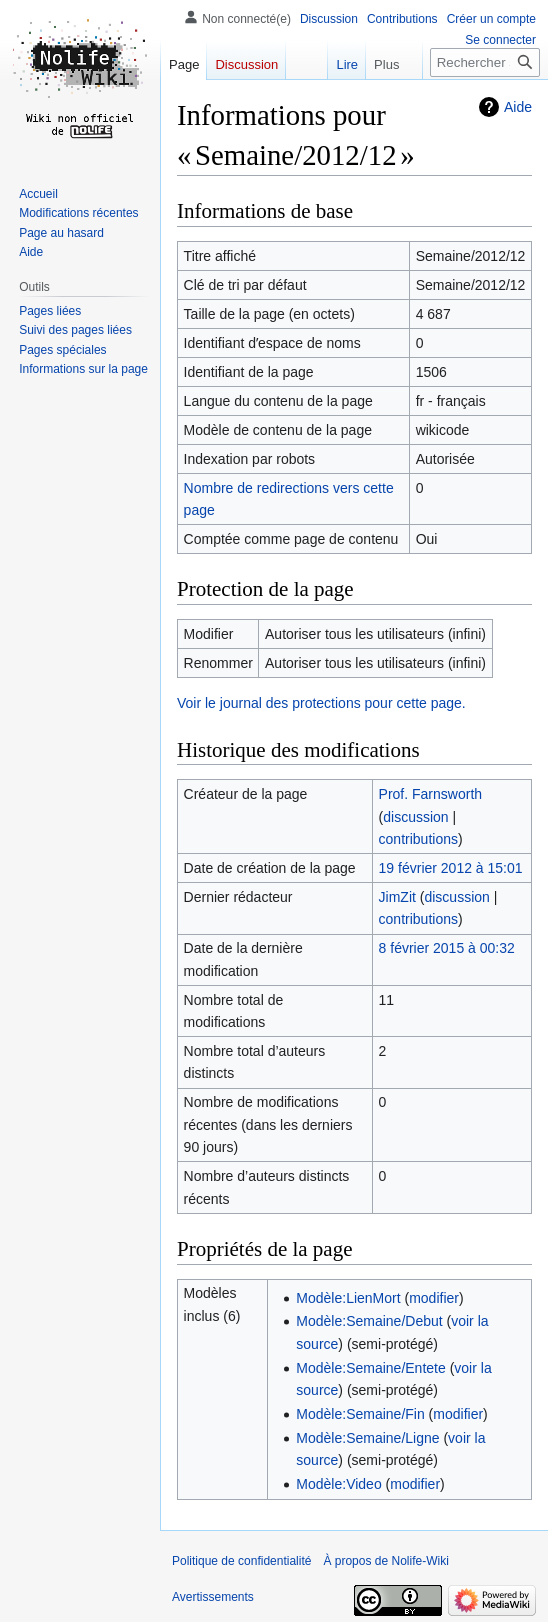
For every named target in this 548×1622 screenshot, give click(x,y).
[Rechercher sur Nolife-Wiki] (485, 62)
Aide (518, 107)
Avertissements (213, 1597)
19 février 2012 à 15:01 (451, 868)
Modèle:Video (338, 1484)
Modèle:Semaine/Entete (370, 1368)
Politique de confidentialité (241, 1561)
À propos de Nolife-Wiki (385, 1561)
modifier (434, 1298)
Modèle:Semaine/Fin (360, 1414)
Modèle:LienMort (348, 1298)
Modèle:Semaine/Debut (369, 1321)
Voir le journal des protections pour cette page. (321, 703)
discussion (415, 817)
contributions (418, 839)
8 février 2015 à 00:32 (447, 948)
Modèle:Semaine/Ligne (367, 1438)
